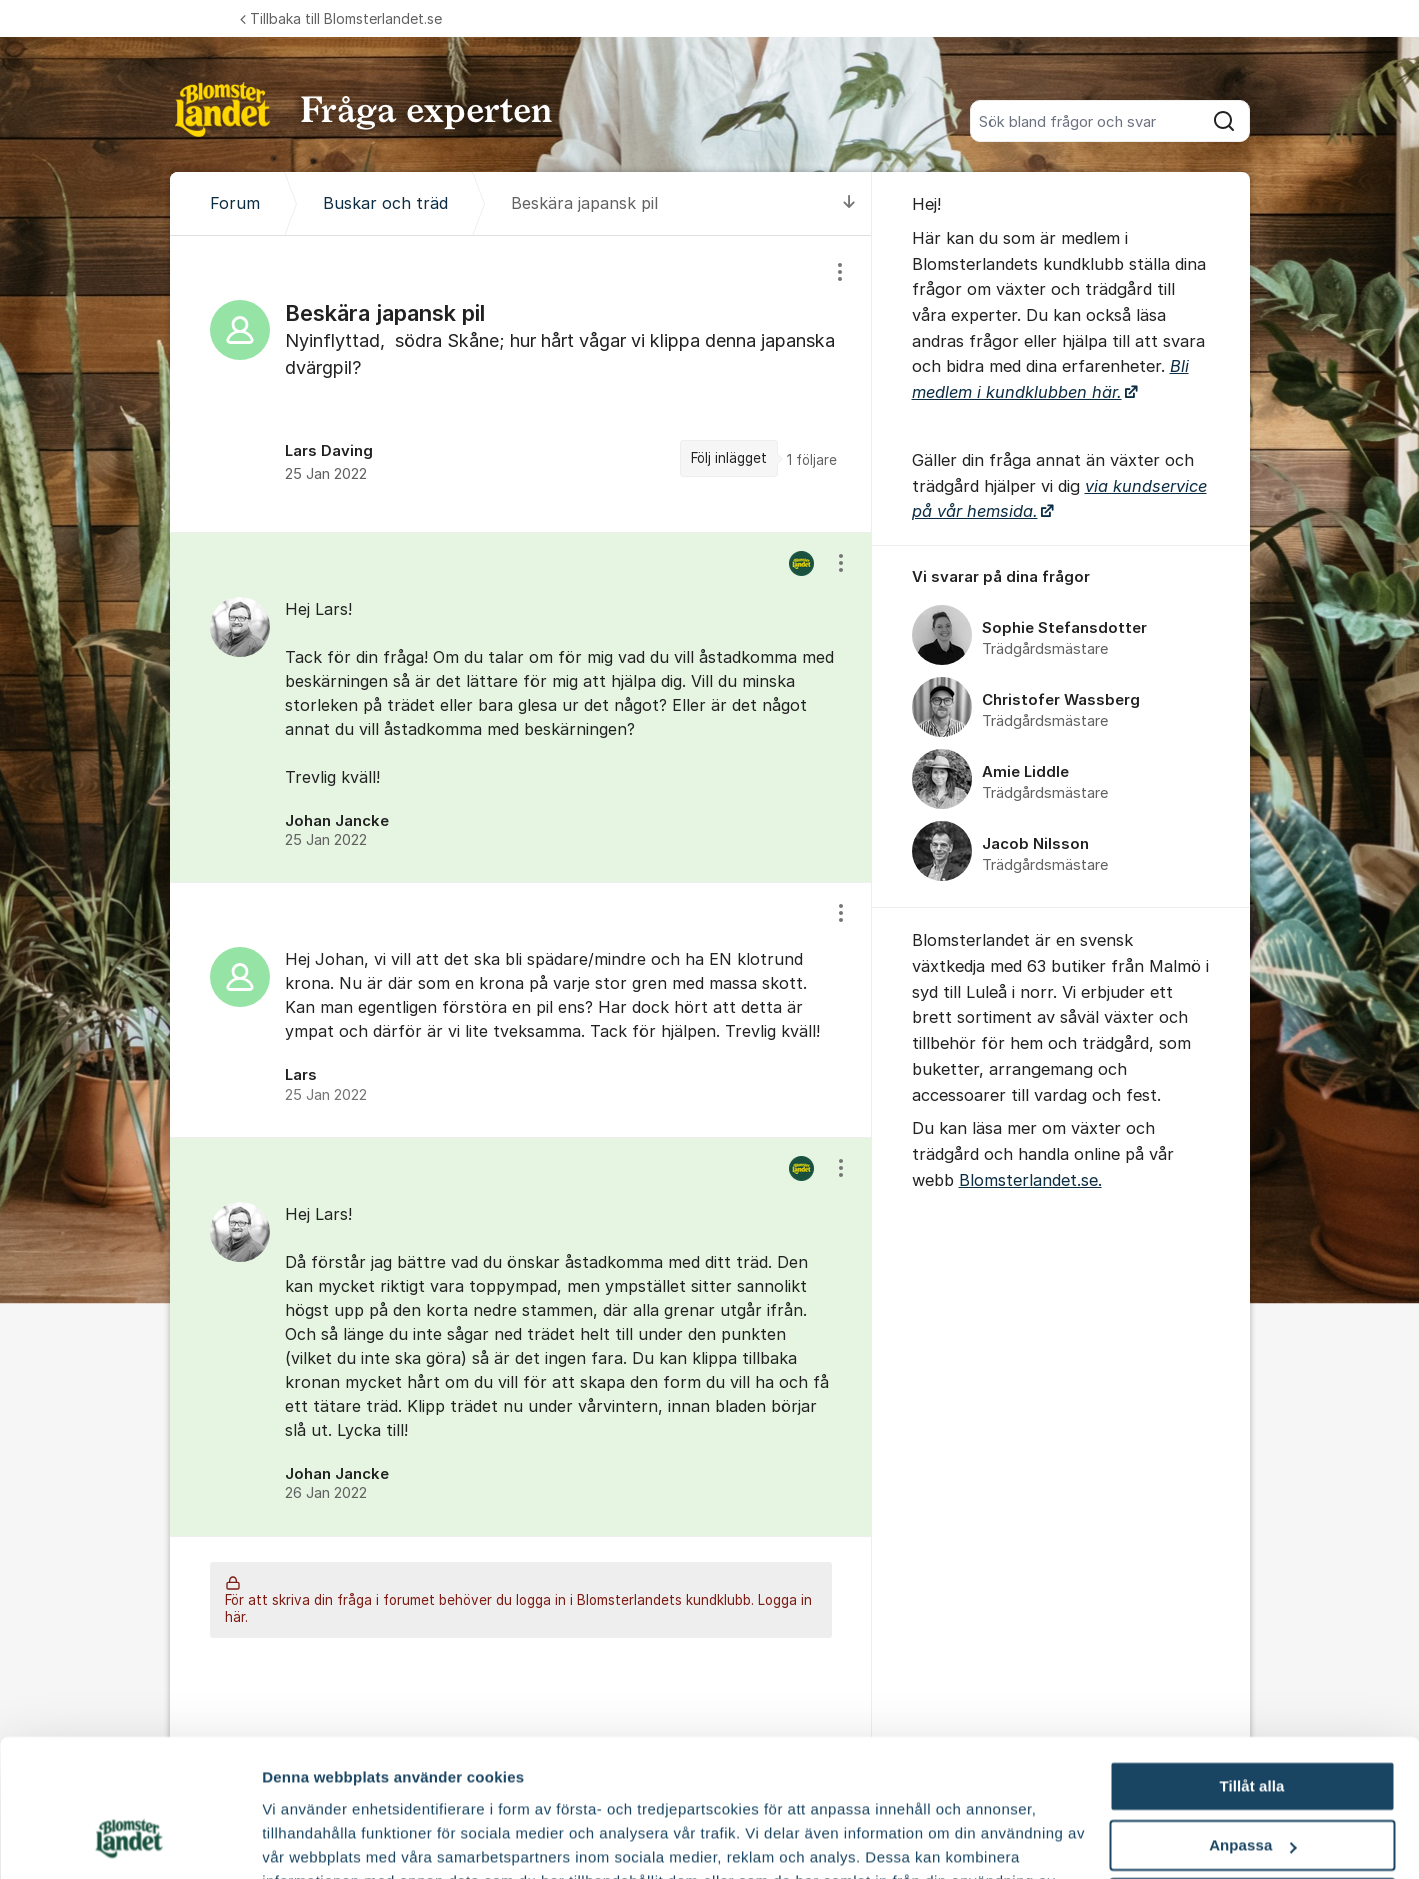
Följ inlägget (729, 458)
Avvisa (1252, 1782)
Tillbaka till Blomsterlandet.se (341, 18)
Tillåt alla (1251, 1665)
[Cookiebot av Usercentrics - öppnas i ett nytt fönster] (129, 1840)
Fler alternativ (312, 1839)
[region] (521, 383)
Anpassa (1252, 1724)
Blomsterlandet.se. (1030, 1180)
